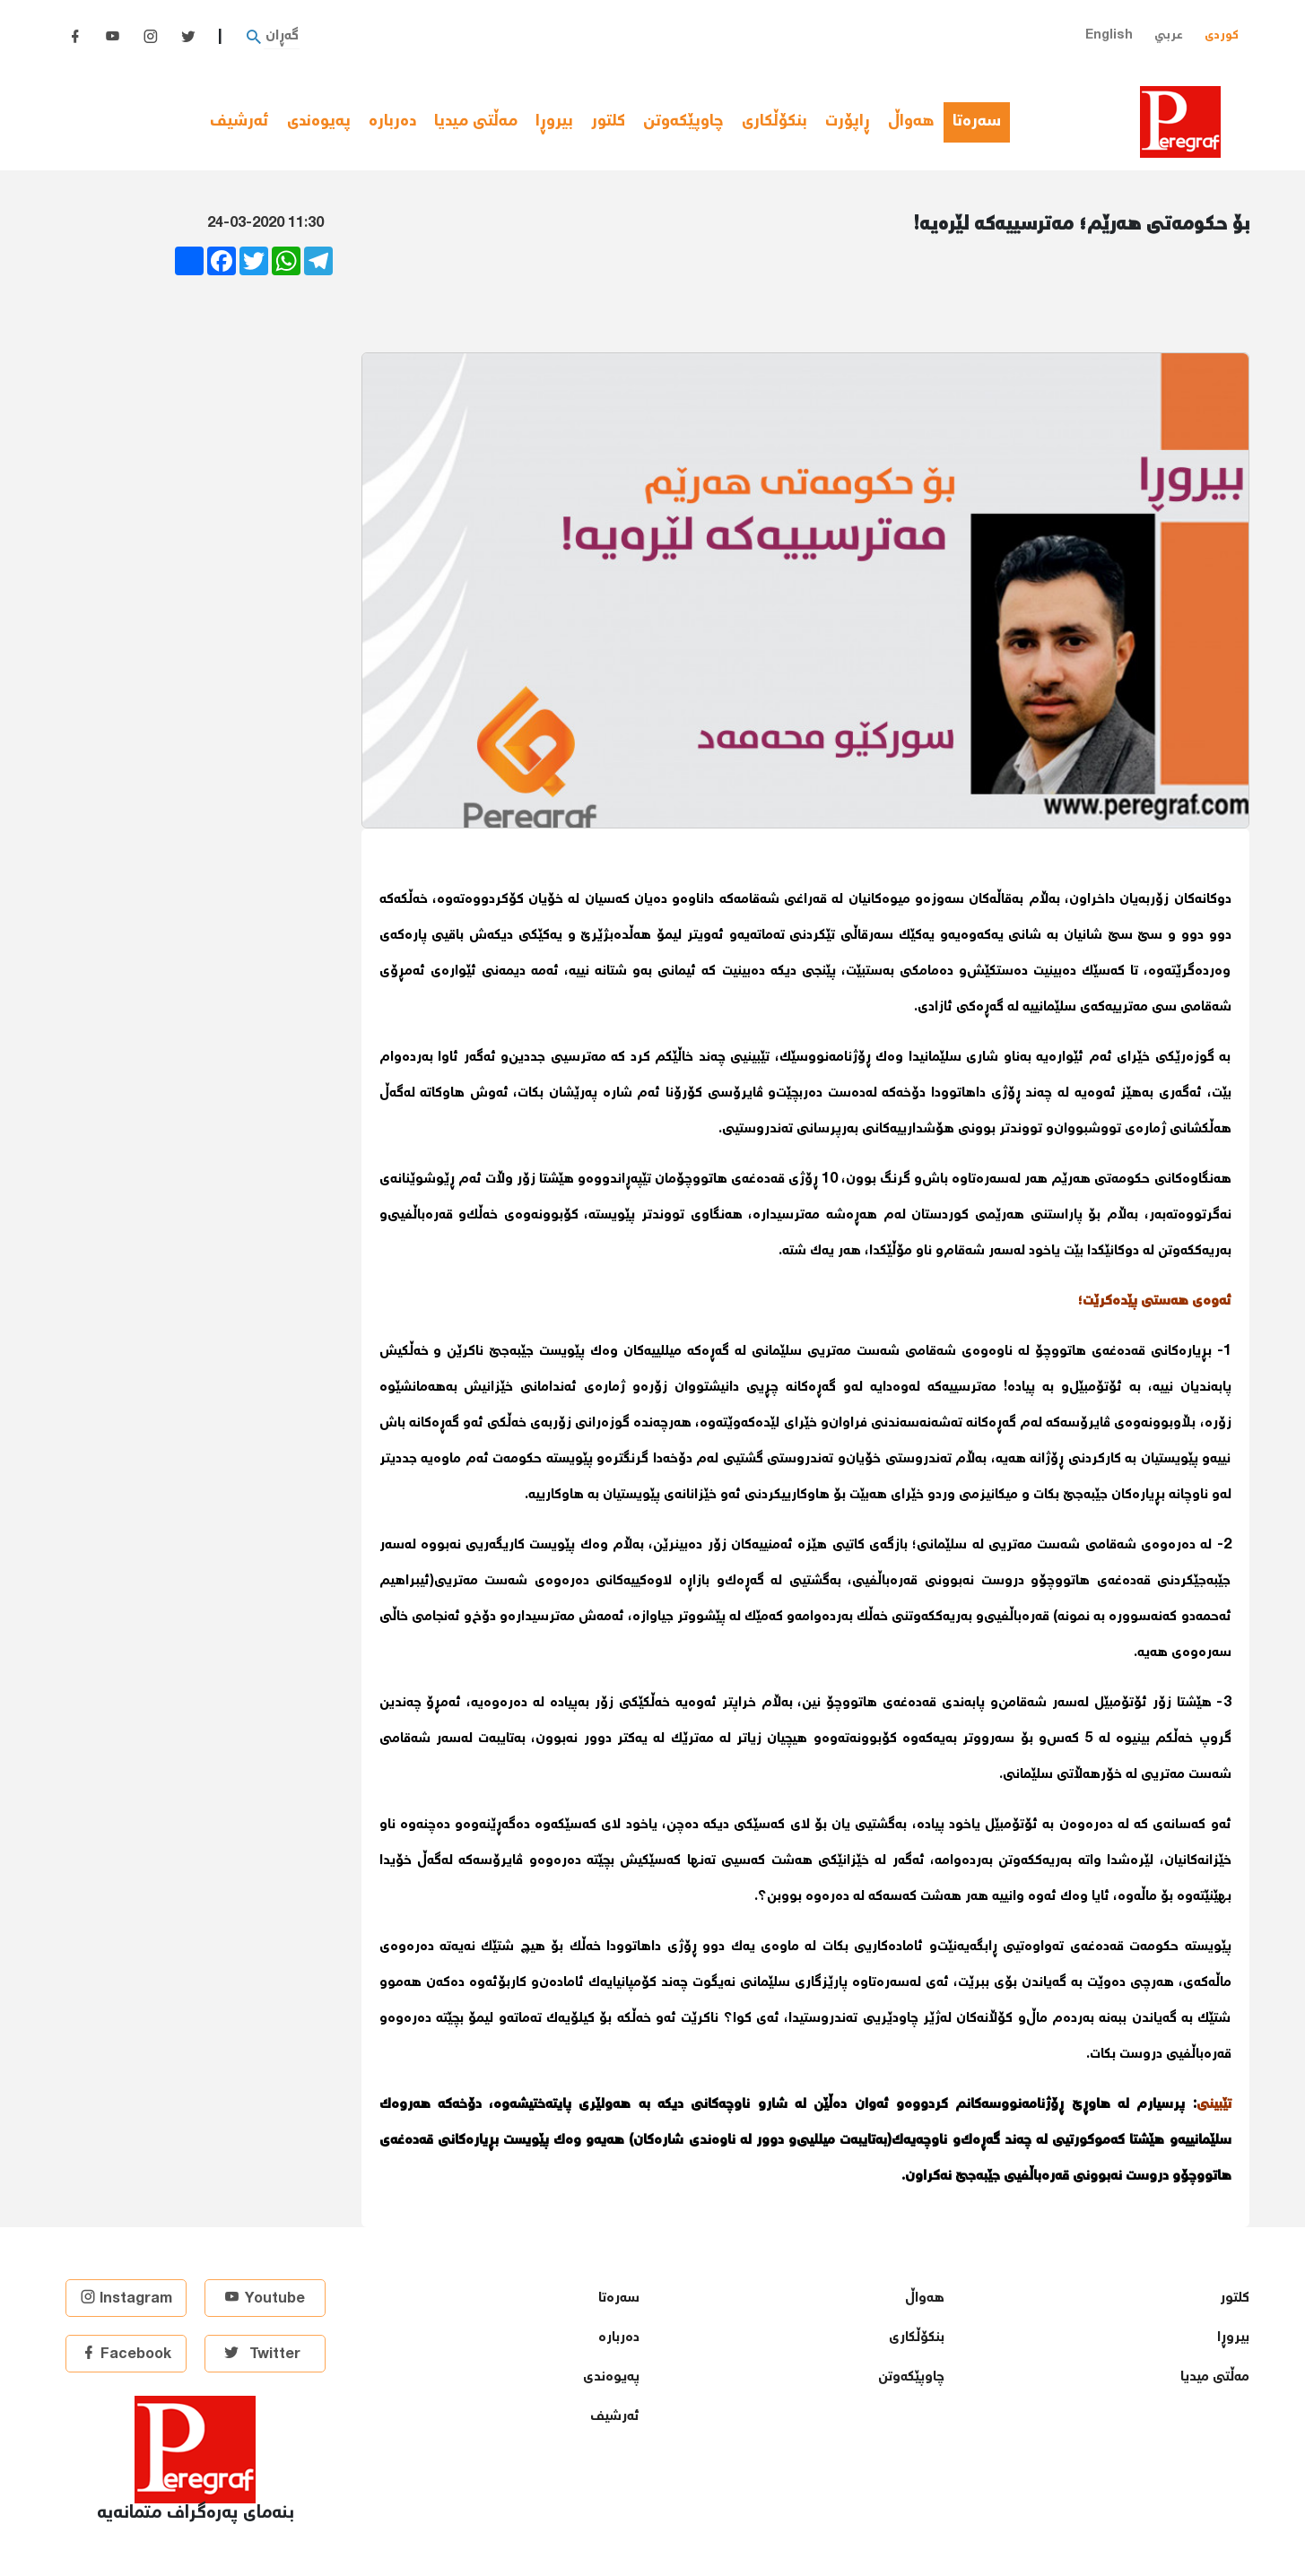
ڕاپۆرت (847, 121)
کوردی (1222, 35)
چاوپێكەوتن (683, 121)
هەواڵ (911, 121)
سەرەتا (981, 121)
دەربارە (392, 121)
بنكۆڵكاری (774, 121)
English (1109, 35)
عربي (1168, 35)
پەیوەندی (319, 121)
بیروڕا (554, 121)
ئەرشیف (239, 121)
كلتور (608, 121)
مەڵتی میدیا (476, 121)
